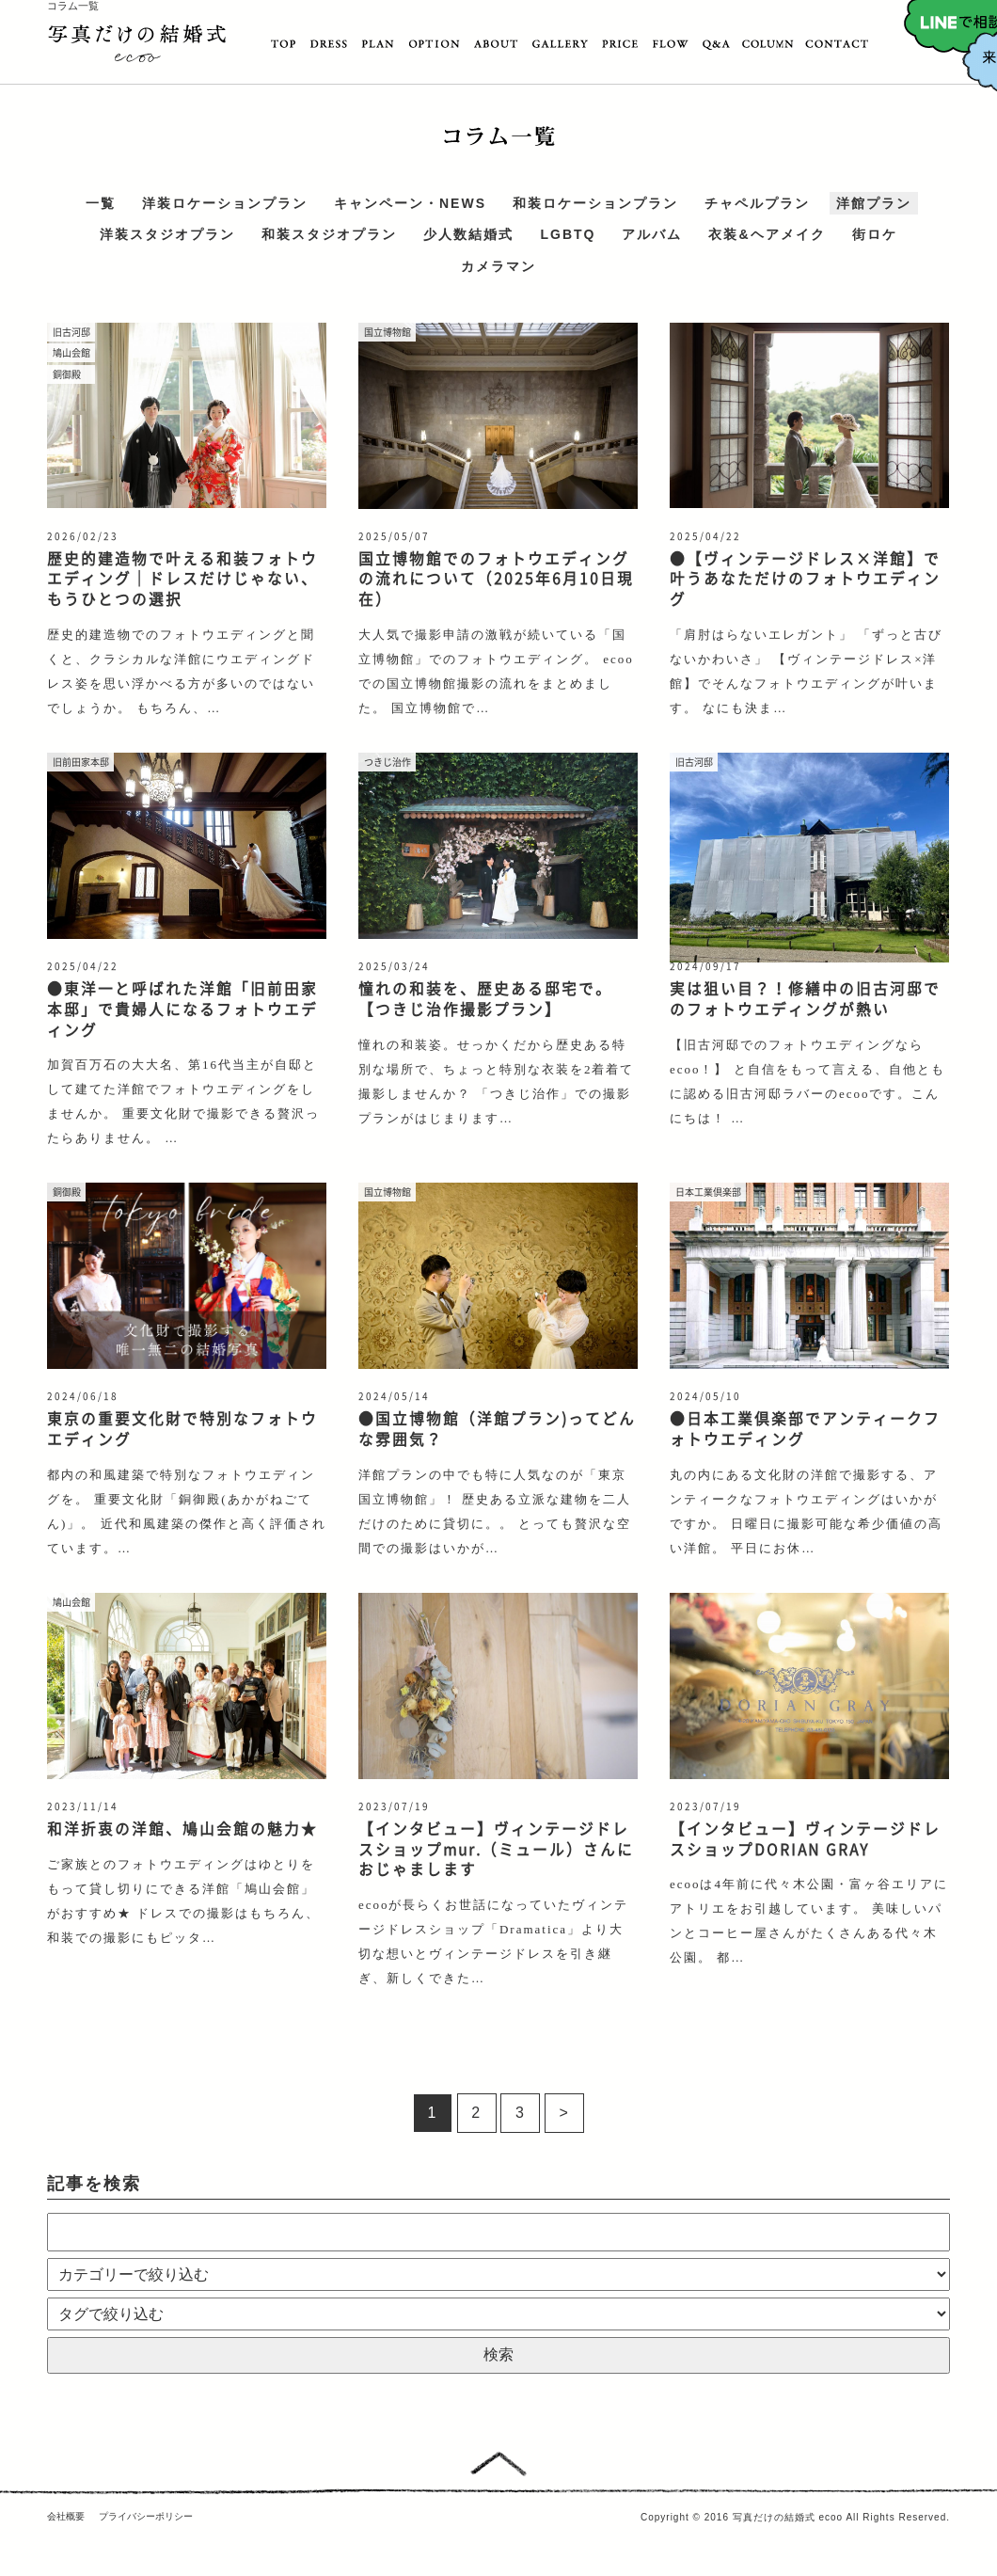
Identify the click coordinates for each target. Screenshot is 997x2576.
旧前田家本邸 (81, 762)
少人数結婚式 (468, 235)
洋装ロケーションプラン (225, 203)
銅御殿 (67, 374)
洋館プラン (873, 203)
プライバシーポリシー (146, 2516)
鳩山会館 (71, 352)
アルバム (652, 235)
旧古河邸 (71, 332)
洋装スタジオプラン (167, 235)
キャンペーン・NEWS (410, 203)
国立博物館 (387, 332)
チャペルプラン (757, 203)
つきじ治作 (387, 762)
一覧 (101, 203)
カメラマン (498, 266)
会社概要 (66, 2516)
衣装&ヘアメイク (766, 235)
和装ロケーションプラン (595, 203)
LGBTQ (567, 235)
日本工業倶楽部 (708, 1192)
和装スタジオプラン (329, 235)
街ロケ (874, 235)
